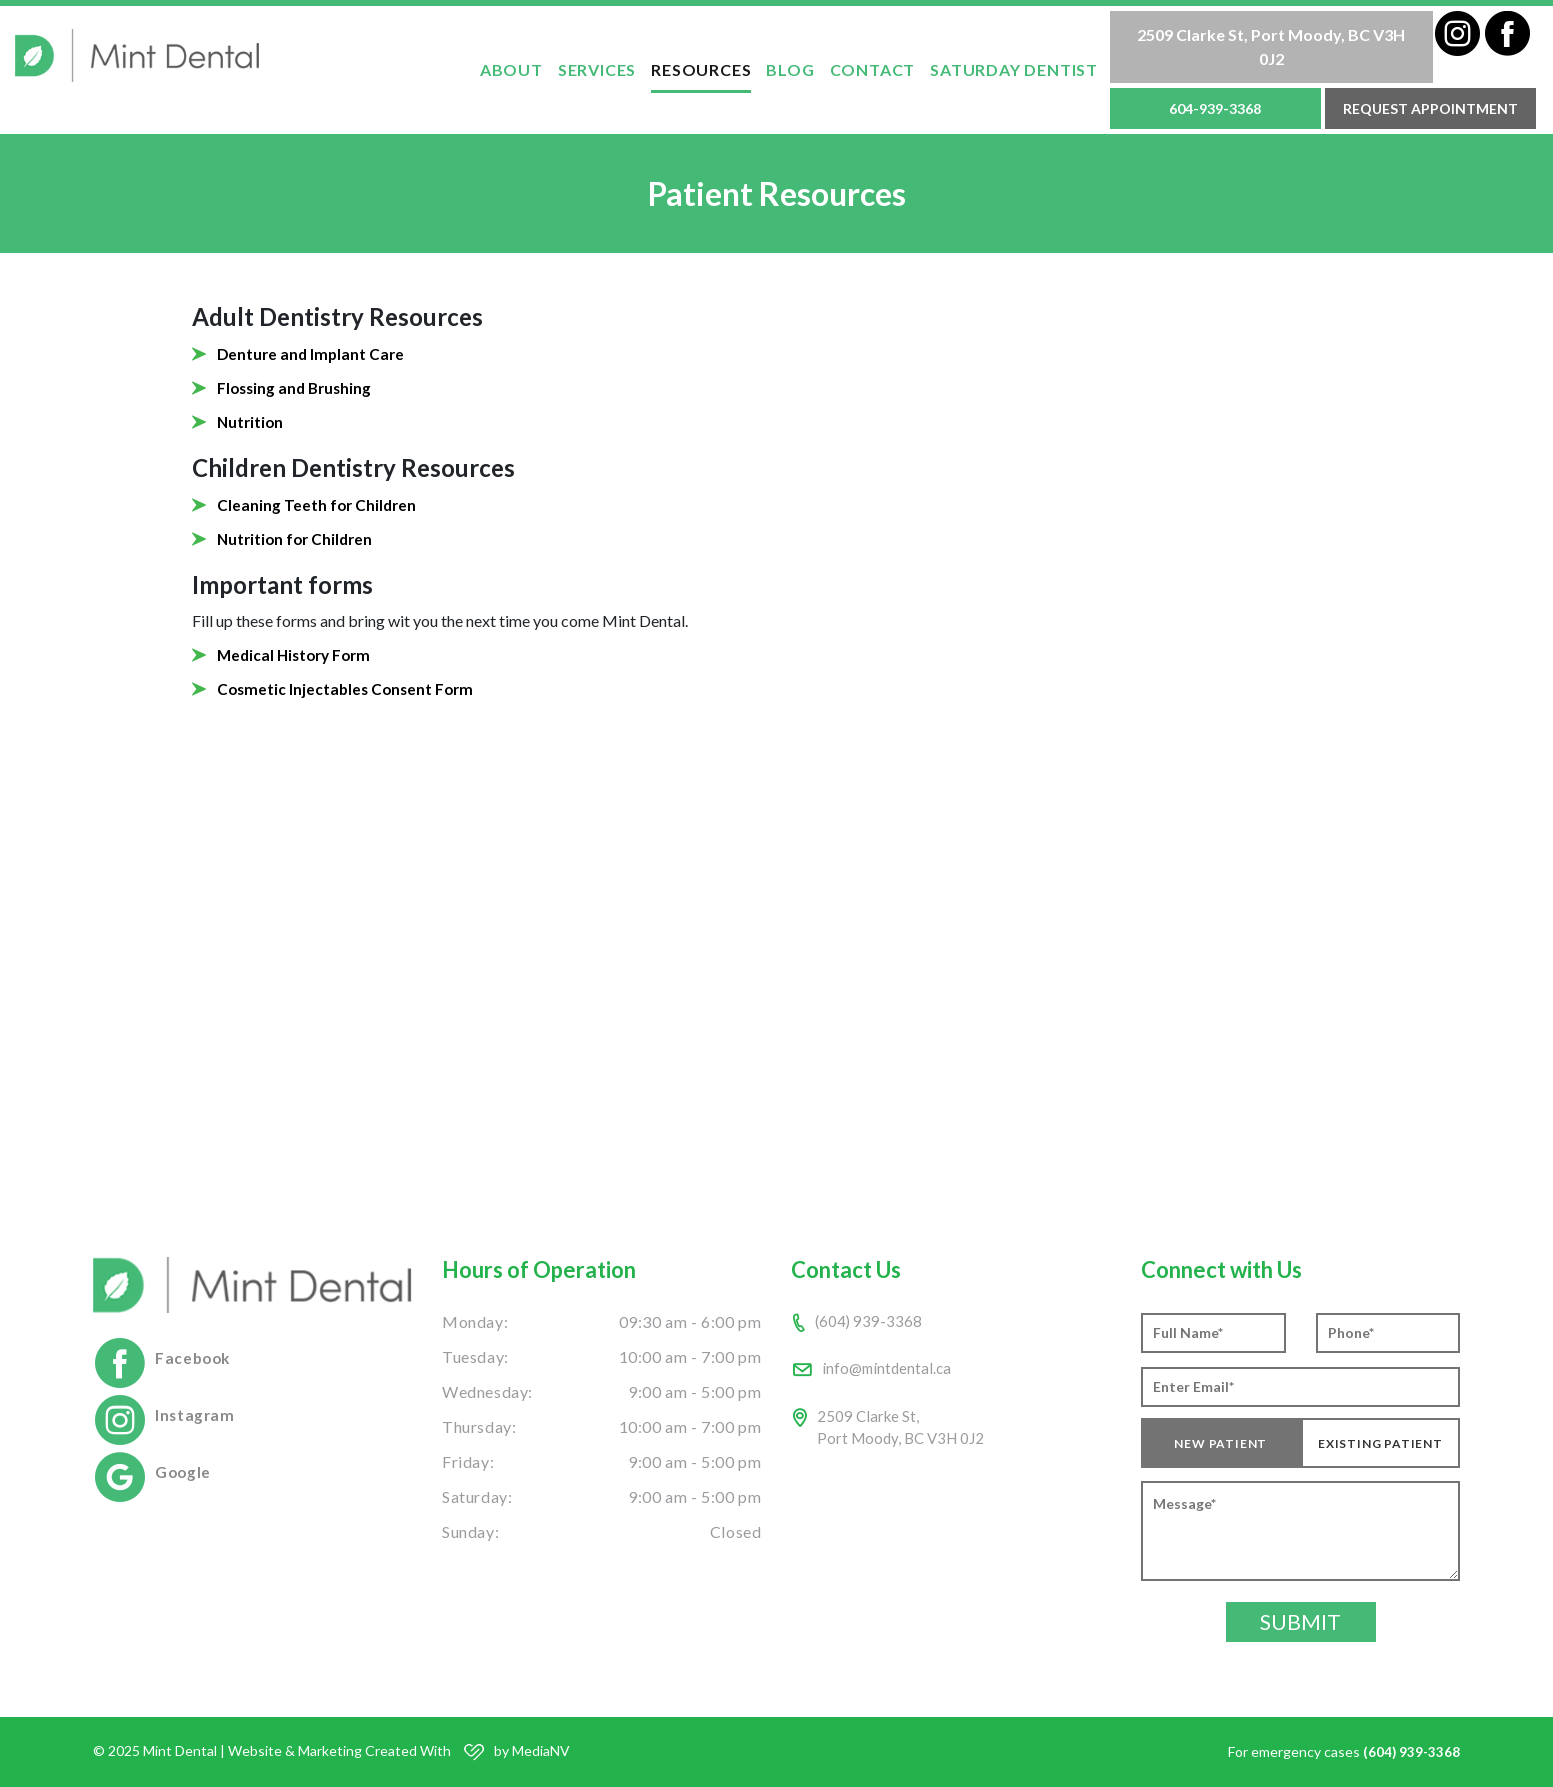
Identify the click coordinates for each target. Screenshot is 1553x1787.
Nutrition (251, 421)
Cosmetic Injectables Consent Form (348, 688)
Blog (790, 69)
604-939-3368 (1215, 108)
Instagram (195, 1414)
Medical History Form (297, 654)
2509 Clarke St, (905, 1433)
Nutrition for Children (298, 538)
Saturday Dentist (1014, 69)
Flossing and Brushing (297, 387)
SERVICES (597, 69)
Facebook (194, 1357)
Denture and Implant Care (313, 353)
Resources (701, 69)
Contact (873, 69)
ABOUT (511, 69)
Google (184, 1471)
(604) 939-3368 (869, 1321)
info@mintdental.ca (889, 1370)
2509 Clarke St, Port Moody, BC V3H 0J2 (1271, 46)
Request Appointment (1430, 108)
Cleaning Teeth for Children (318, 504)
